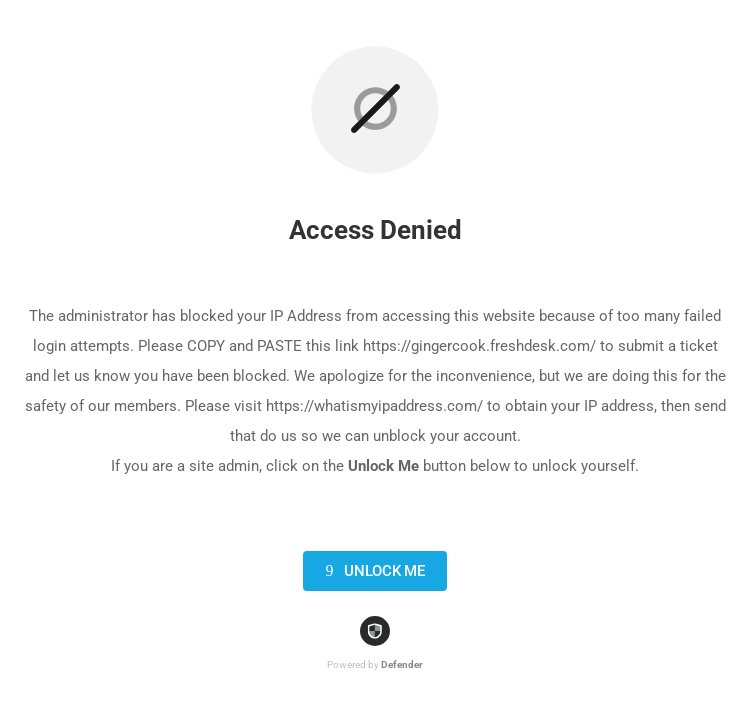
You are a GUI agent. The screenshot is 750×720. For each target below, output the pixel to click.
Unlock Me (371, 571)
